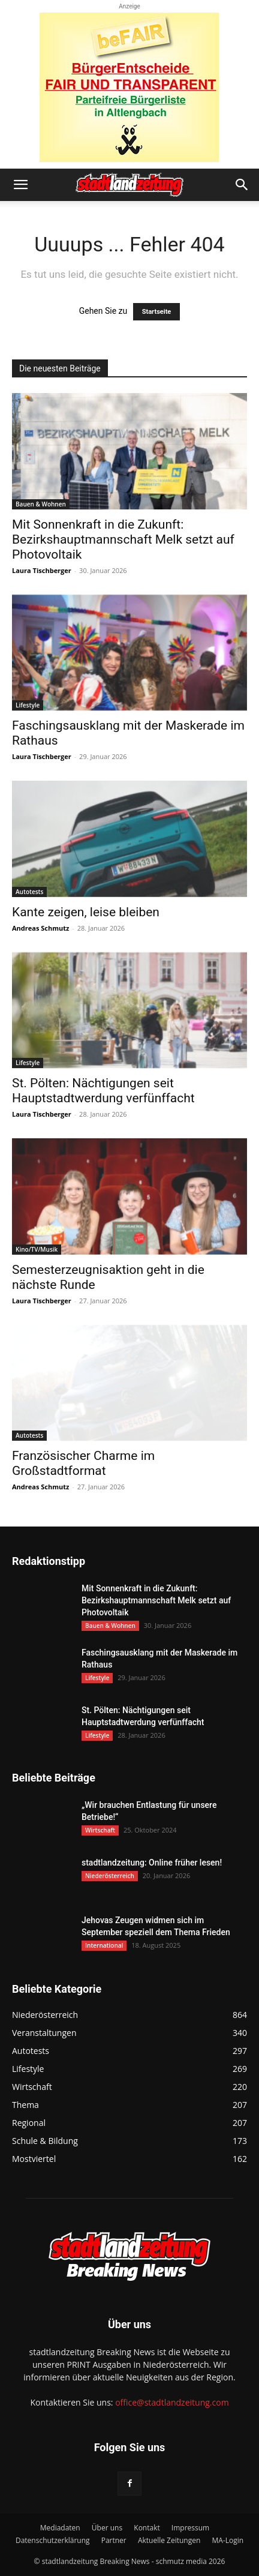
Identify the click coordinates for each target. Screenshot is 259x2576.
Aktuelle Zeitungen (169, 2540)
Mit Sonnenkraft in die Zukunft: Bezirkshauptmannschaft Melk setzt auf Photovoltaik (123, 539)
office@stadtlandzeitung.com (171, 2402)
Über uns (107, 2528)
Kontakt (146, 2528)
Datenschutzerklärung (53, 2540)
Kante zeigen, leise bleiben (85, 912)
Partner (114, 2540)
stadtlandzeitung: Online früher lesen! (152, 1862)
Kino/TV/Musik (37, 1249)
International (104, 1945)
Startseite (156, 312)
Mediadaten (60, 2528)
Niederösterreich (109, 1876)
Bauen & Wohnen (41, 504)
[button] (20, 185)
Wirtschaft (100, 1830)
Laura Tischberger (41, 570)
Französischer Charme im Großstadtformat (83, 1463)
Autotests (29, 891)
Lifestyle (28, 705)
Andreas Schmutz (40, 927)
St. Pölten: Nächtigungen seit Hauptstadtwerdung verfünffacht (103, 1090)
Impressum (190, 2528)
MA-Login (227, 2540)
